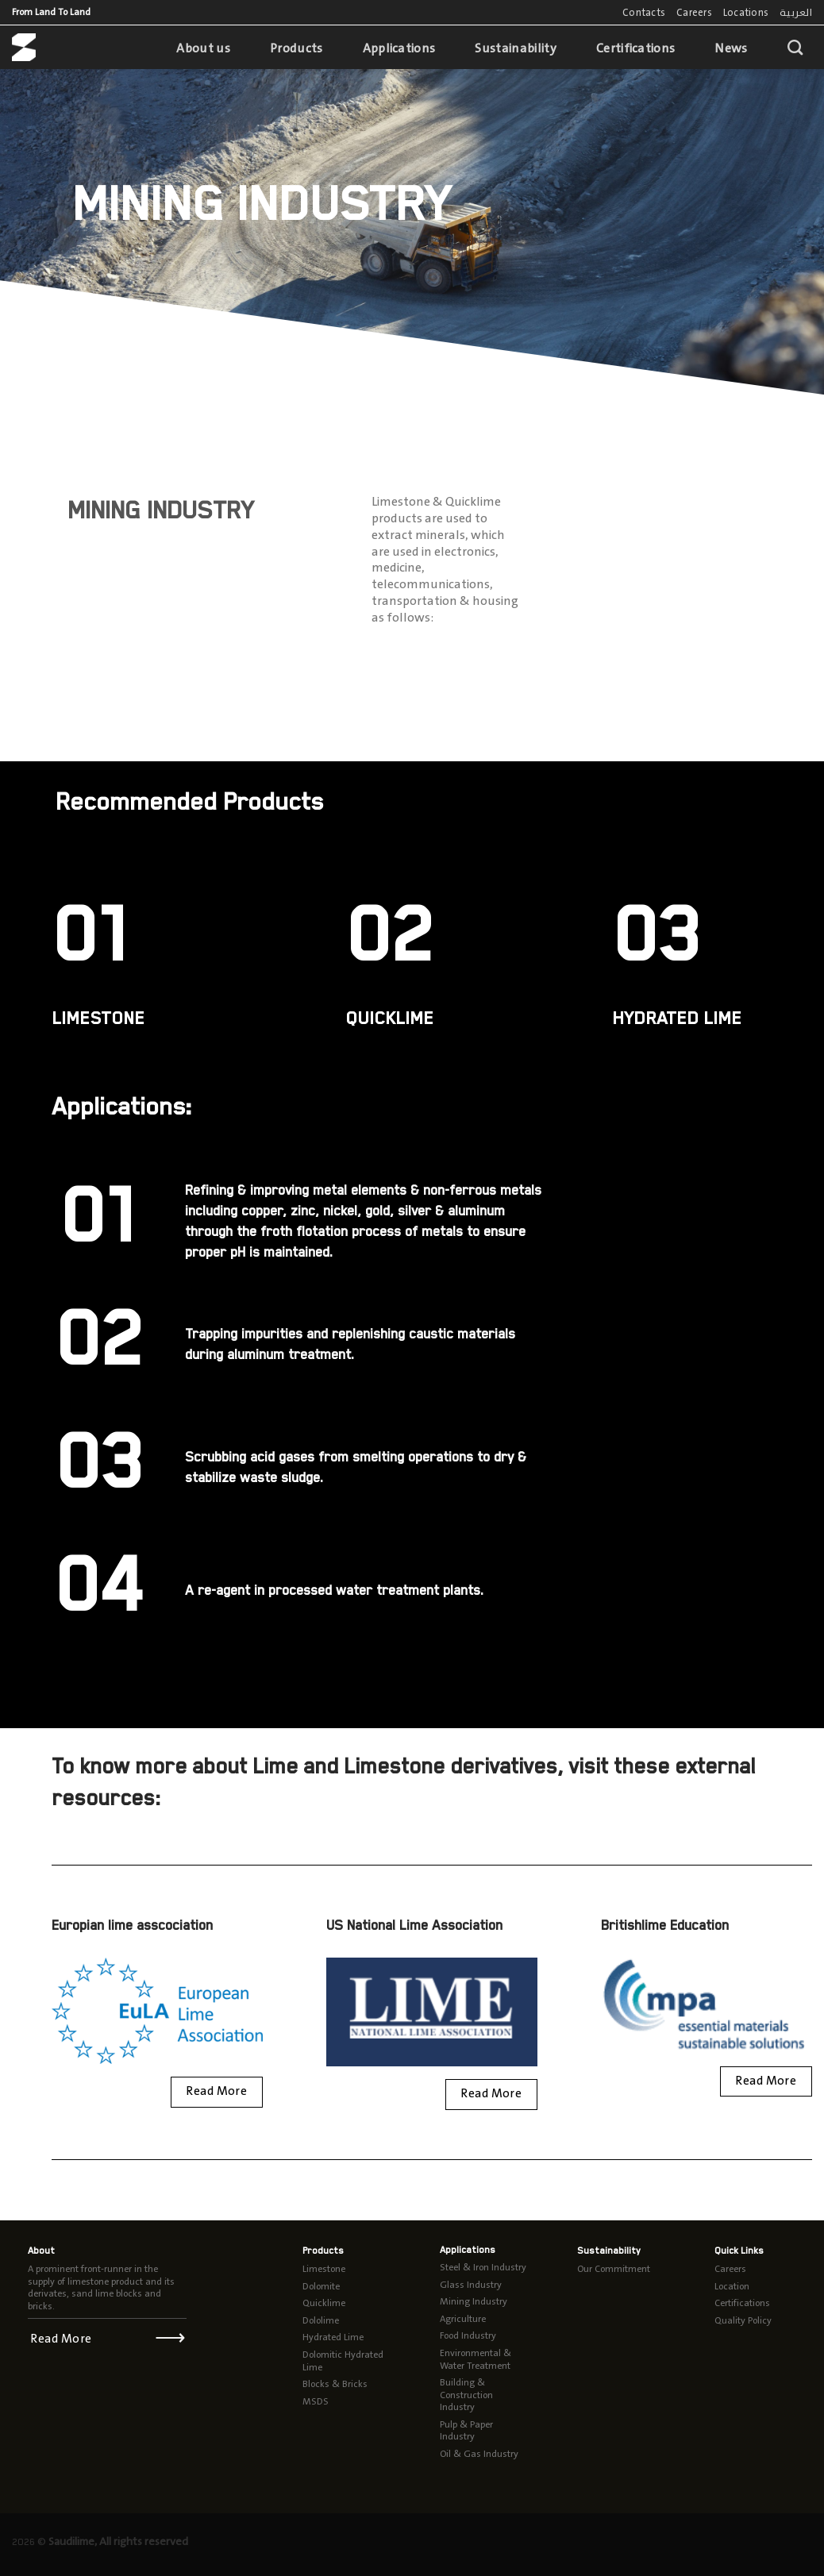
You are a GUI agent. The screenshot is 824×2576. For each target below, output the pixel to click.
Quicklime (323, 2303)
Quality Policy (743, 2320)
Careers (694, 12)
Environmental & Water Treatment (475, 2359)
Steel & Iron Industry (483, 2267)
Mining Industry (473, 2301)
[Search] (795, 47)
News (730, 48)
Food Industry (468, 2335)
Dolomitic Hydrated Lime (342, 2361)
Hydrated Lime (333, 2337)
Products (296, 48)
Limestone (323, 2268)
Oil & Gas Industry (479, 2453)
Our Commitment (613, 2268)
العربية (796, 12)
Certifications (635, 48)
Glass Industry (471, 2284)
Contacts (643, 12)
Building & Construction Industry (466, 2394)
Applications (399, 48)
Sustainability (515, 48)
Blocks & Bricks (335, 2384)
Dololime (320, 2320)
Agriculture (463, 2318)
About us (203, 48)
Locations (745, 12)
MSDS (315, 2401)
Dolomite (321, 2286)
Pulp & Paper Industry (466, 2430)
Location (731, 2286)
